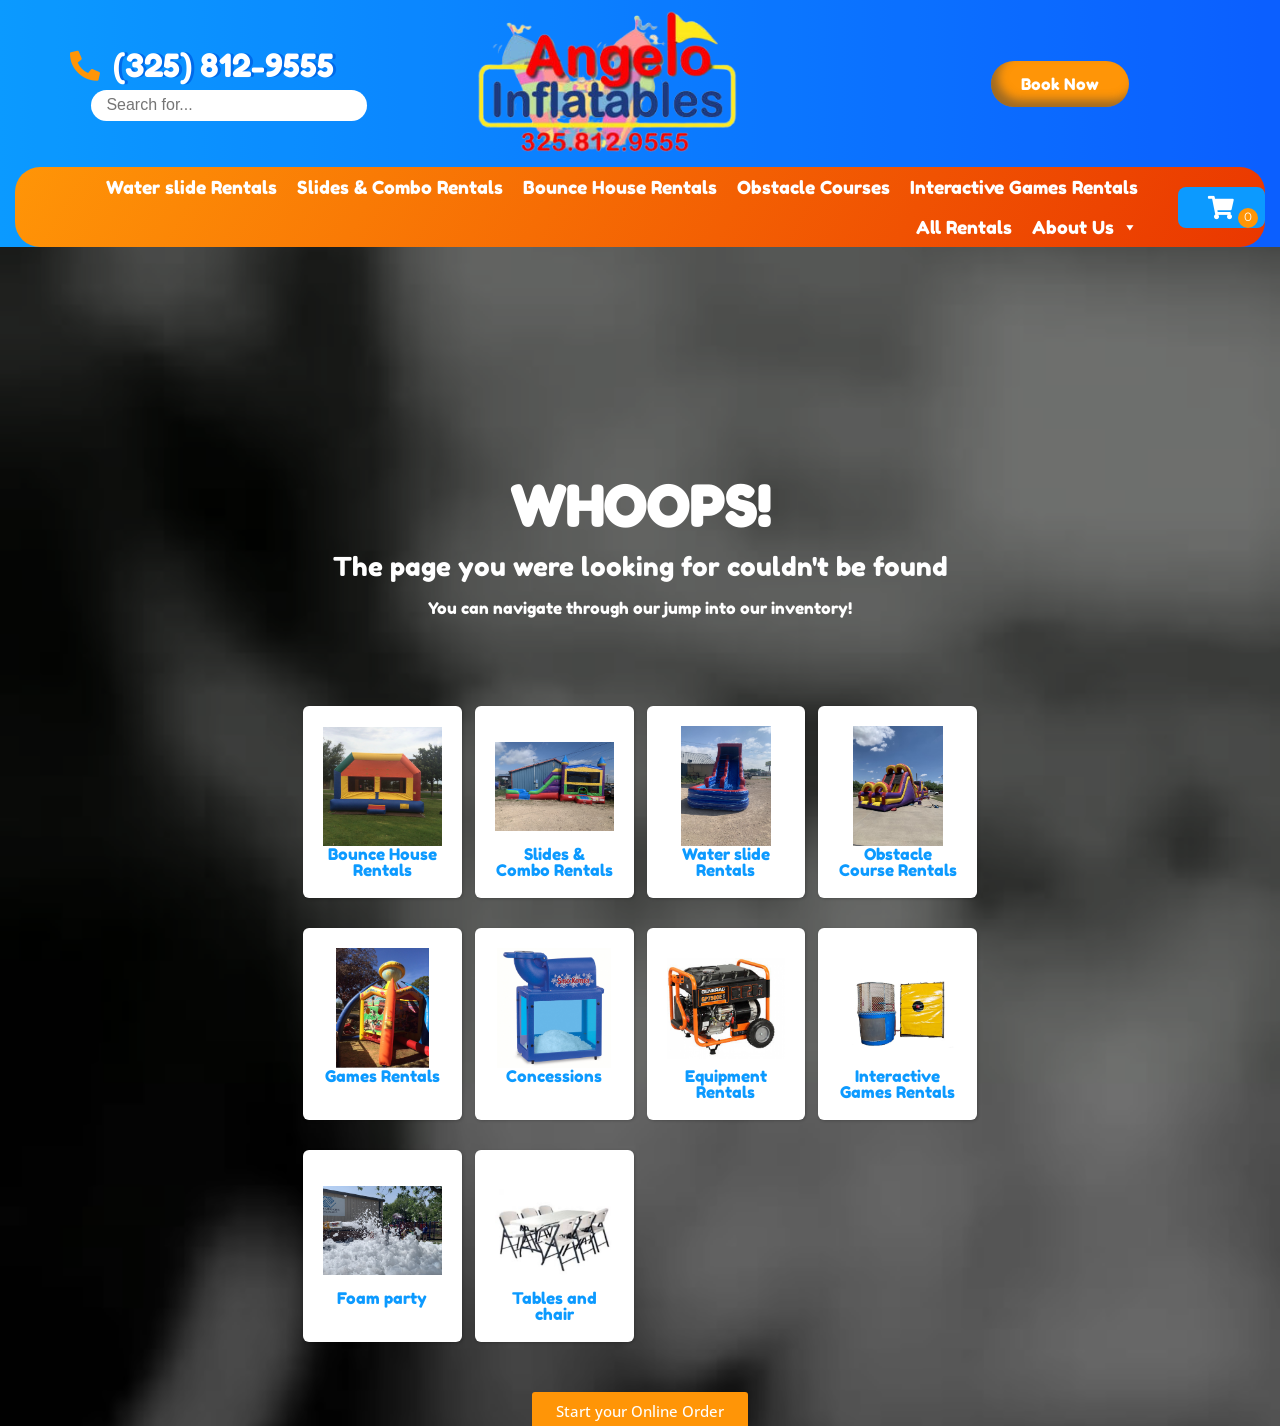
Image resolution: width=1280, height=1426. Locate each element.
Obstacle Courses (813, 187)
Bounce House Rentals (620, 187)
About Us (1085, 227)
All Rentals (964, 227)
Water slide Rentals (191, 187)
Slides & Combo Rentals (400, 187)
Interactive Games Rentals (1024, 187)
